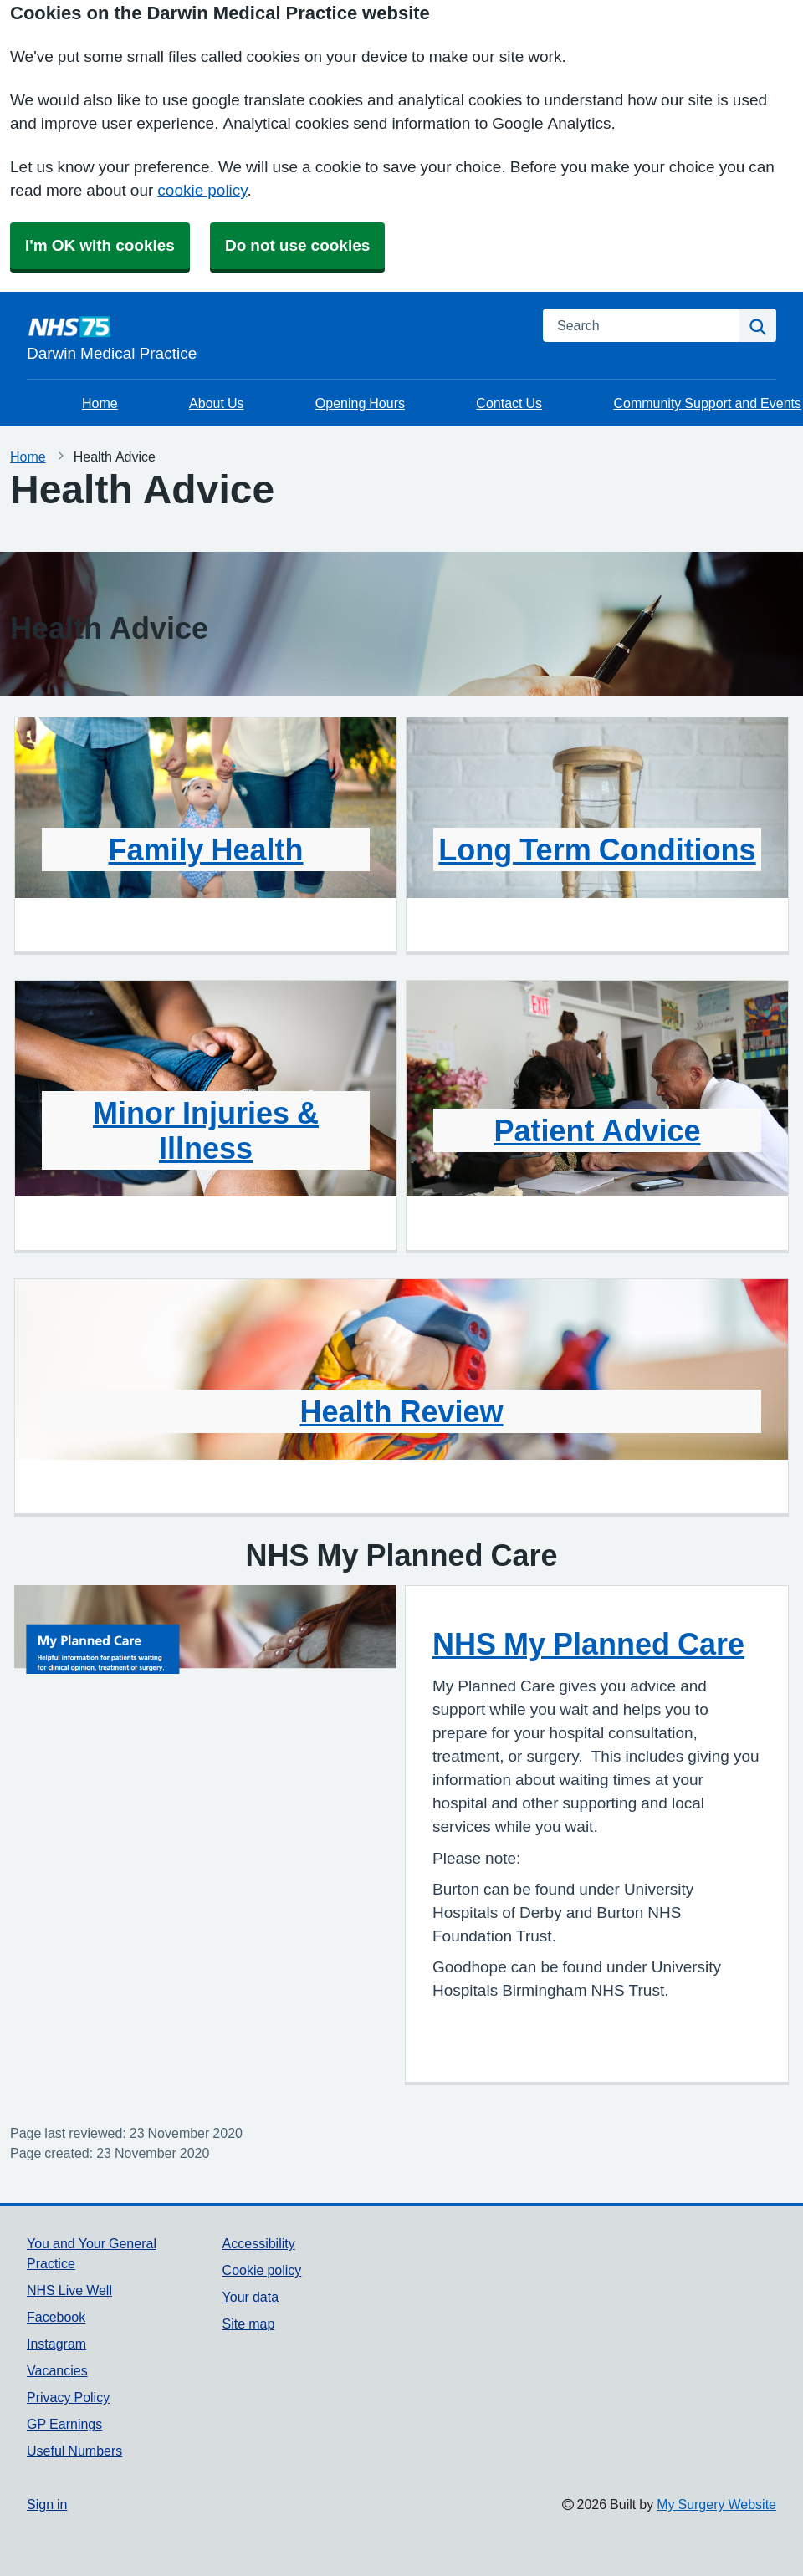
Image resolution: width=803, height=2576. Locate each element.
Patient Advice (597, 1130)
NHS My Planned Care (588, 1644)
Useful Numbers (74, 2450)
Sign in (47, 2504)
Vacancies (57, 2370)
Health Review (401, 1411)
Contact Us (509, 403)
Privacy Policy (68, 2397)
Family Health (205, 849)
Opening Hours (360, 403)
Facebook (56, 2317)
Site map (248, 2323)
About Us (216, 403)
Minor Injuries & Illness (206, 1130)
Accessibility (258, 2243)
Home (100, 403)
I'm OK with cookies (100, 245)
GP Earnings (64, 2424)
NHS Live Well (69, 2290)
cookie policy (202, 190)
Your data (250, 2296)
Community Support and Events (707, 403)
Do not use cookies (297, 245)
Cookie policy (262, 2270)
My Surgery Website (716, 2504)
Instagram (56, 2343)
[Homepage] (275, 337)
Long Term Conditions (596, 849)
